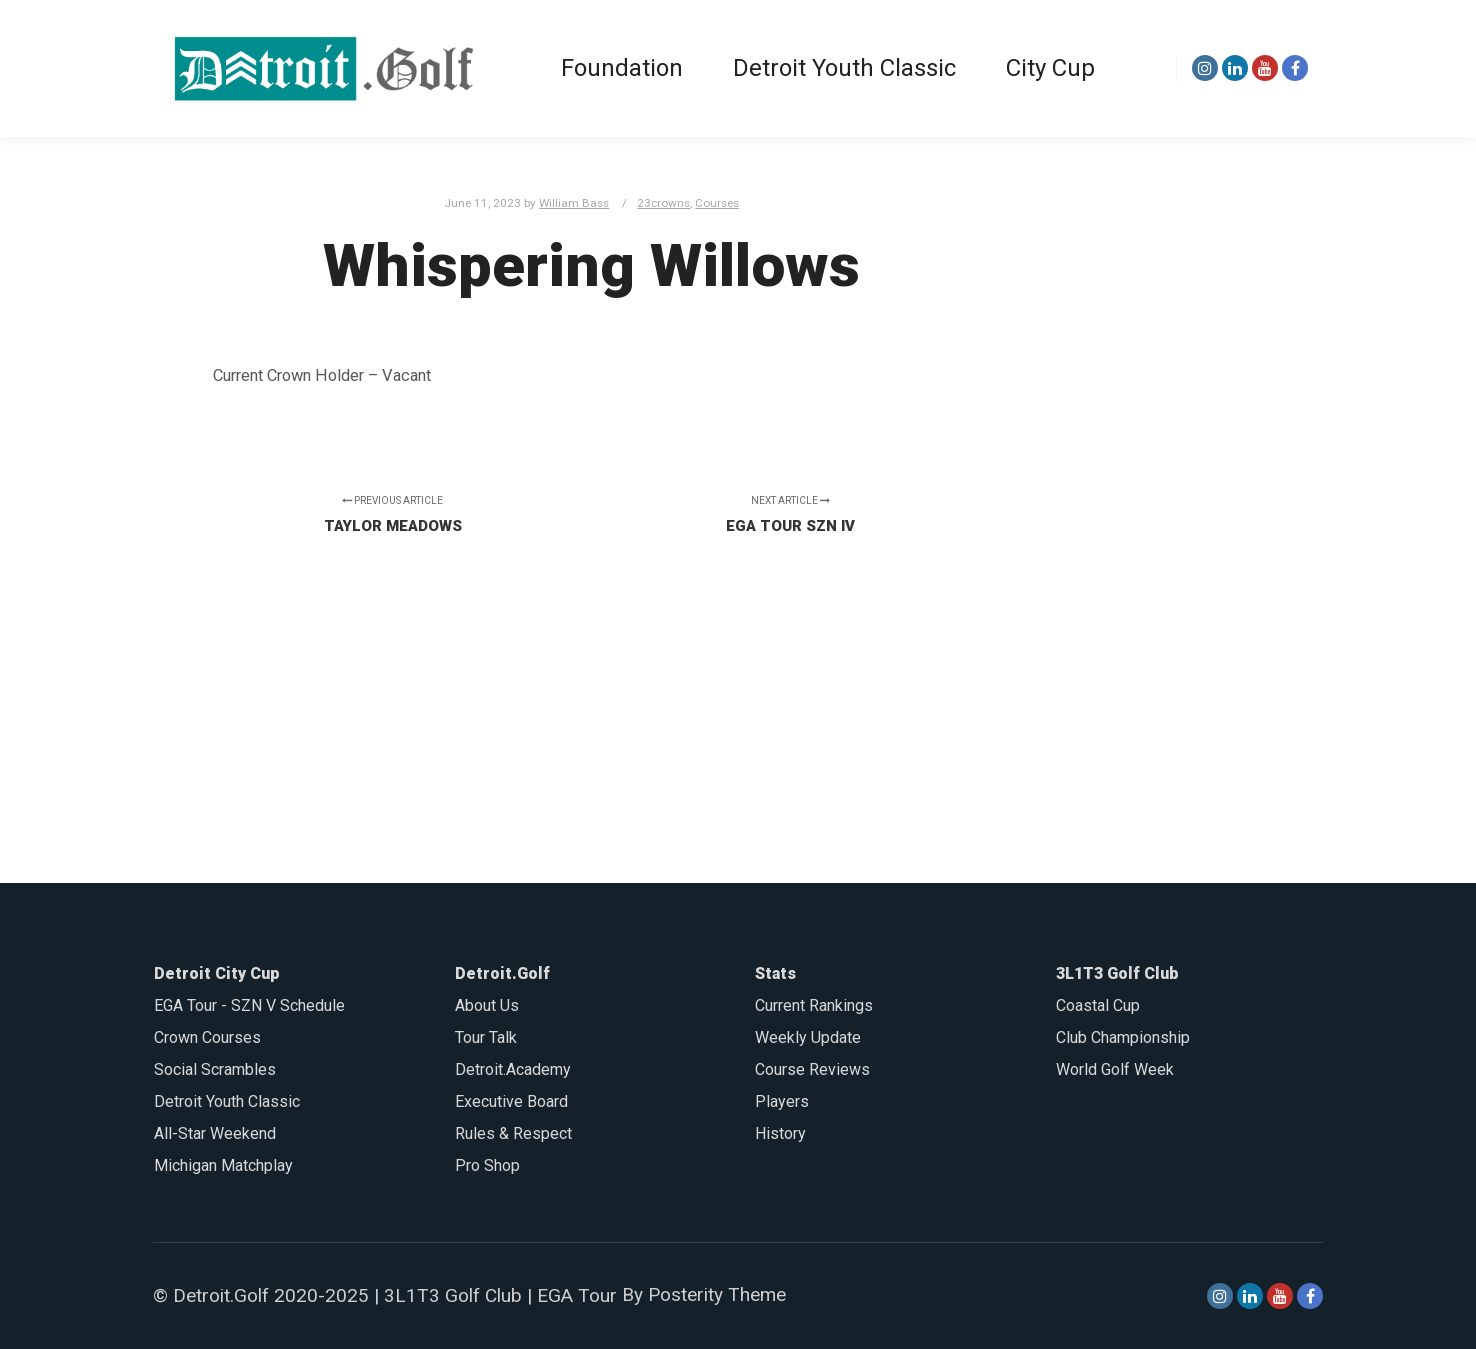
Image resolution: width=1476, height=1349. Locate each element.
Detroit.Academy (513, 1069)
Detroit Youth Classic (227, 1101)
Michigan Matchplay (223, 1165)
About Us (487, 1005)
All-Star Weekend (215, 1133)
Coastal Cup (1098, 1005)
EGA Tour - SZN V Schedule (249, 1005)
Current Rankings (814, 1005)
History (780, 1133)
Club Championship (1123, 1037)
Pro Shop (487, 1165)
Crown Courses (207, 1037)
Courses (717, 203)
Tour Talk (486, 1037)
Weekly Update (808, 1037)
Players (782, 1101)
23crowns (663, 203)
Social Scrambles (215, 1069)
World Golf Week (1115, 1069)
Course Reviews (812, 1069)
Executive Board (511, 1101)
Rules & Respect (513, 1133)
